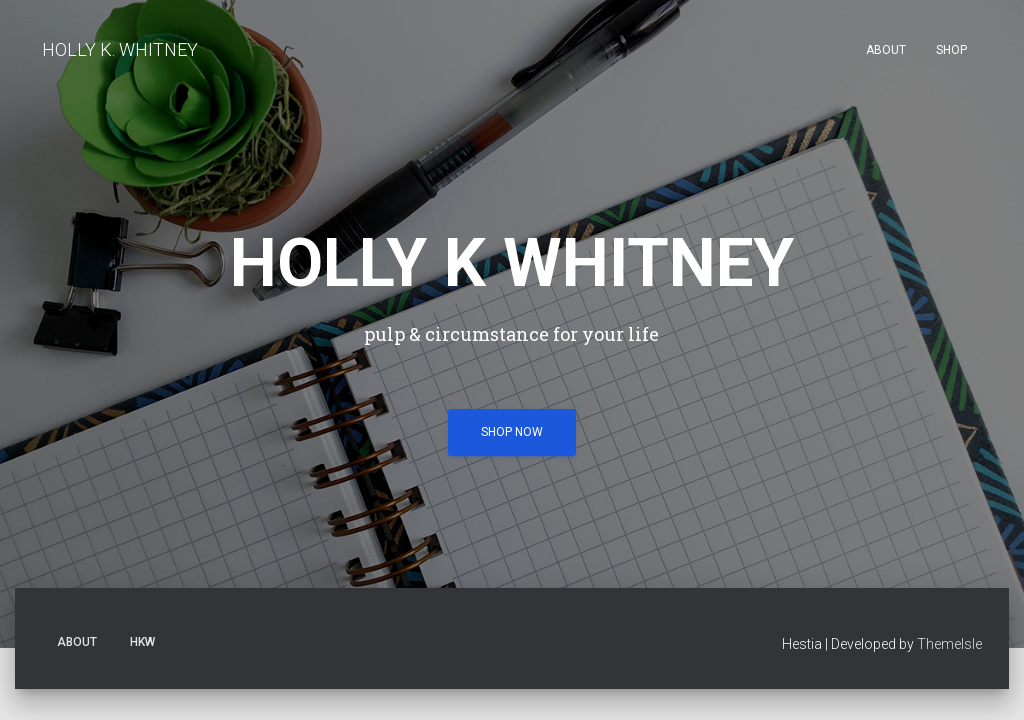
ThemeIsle (949, 426)
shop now (512, 306)
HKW (142, 424)
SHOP (951, 50)
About (886, 50)
